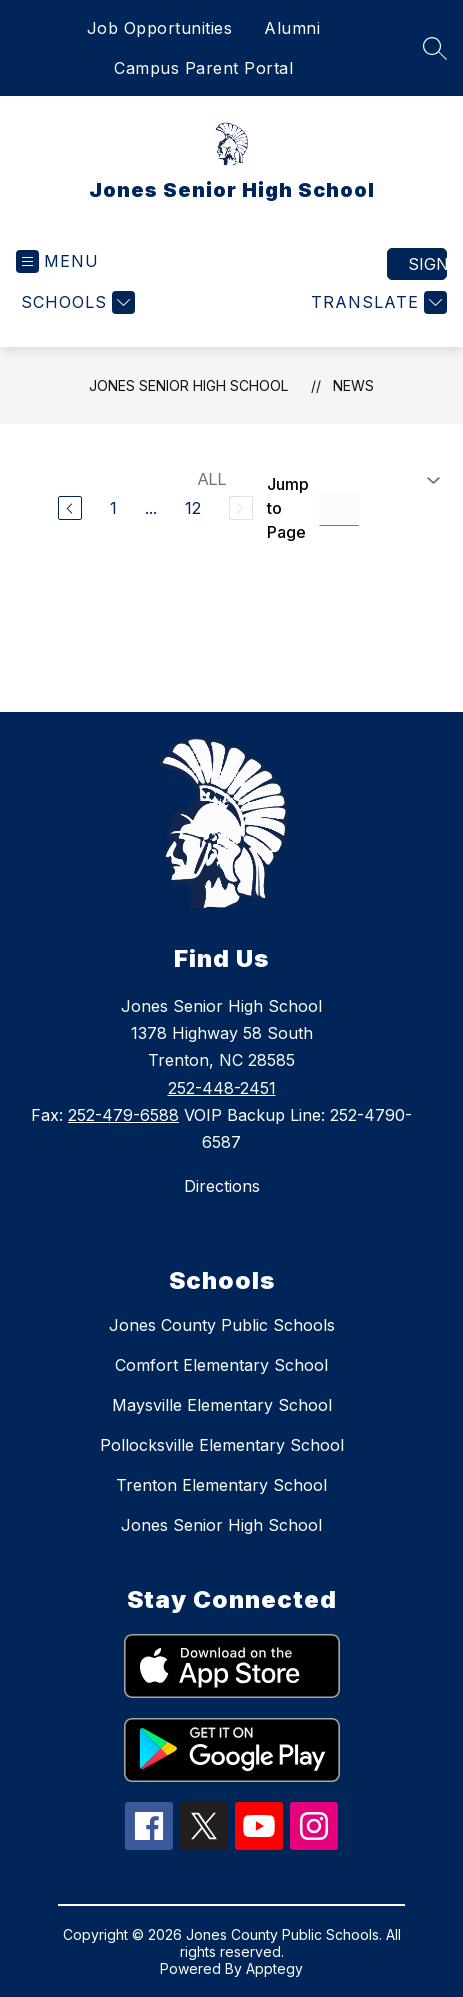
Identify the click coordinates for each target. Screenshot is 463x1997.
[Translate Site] (376, 302)
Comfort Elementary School (221, 1365)
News (353, 385)
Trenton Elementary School (221, 1485)
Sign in (427, 264)
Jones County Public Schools (222, 1325)
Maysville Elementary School (222, 1405)
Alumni (292, 28)
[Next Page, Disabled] (241, 508)
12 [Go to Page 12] (193, 508)
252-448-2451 (222, 1088)
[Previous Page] (70, 508)
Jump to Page (288, 508)
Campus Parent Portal (203, 68)
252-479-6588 (123, 1115)
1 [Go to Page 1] (113, 508)
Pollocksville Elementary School (222, 1445)
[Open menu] (57, 261)
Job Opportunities (160, 28)
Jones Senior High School (188, 385)
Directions (222, 1186)
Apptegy (274, 1968)
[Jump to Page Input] (339, 508)
